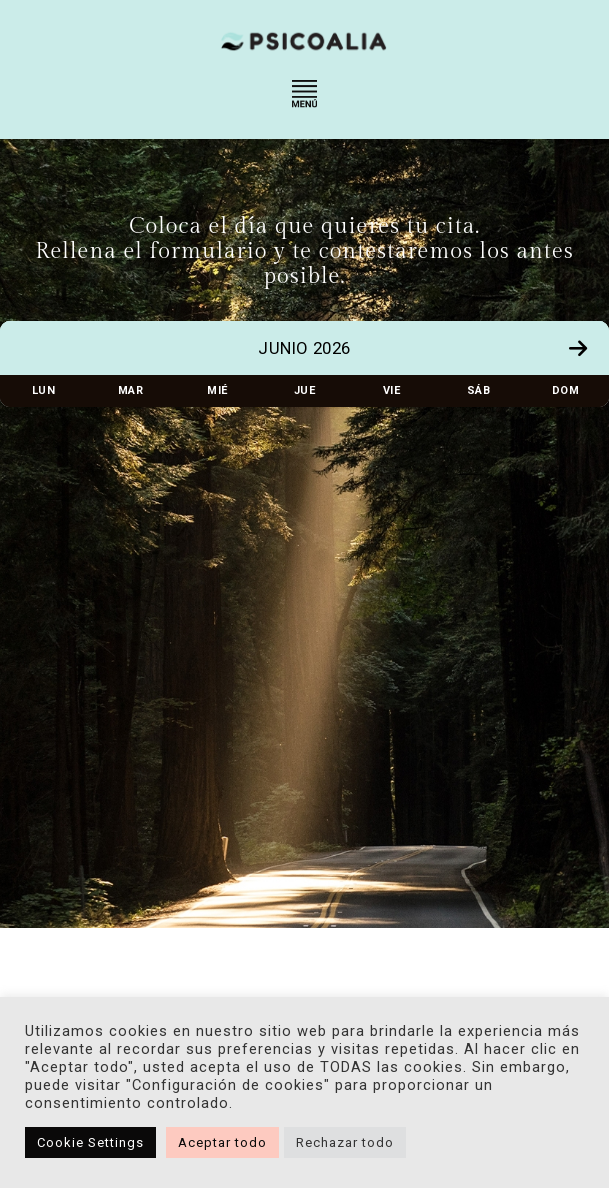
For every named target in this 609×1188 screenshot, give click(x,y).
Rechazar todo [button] (345, 1142)
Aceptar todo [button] (222, 1142)
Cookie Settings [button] (90, 1142)
